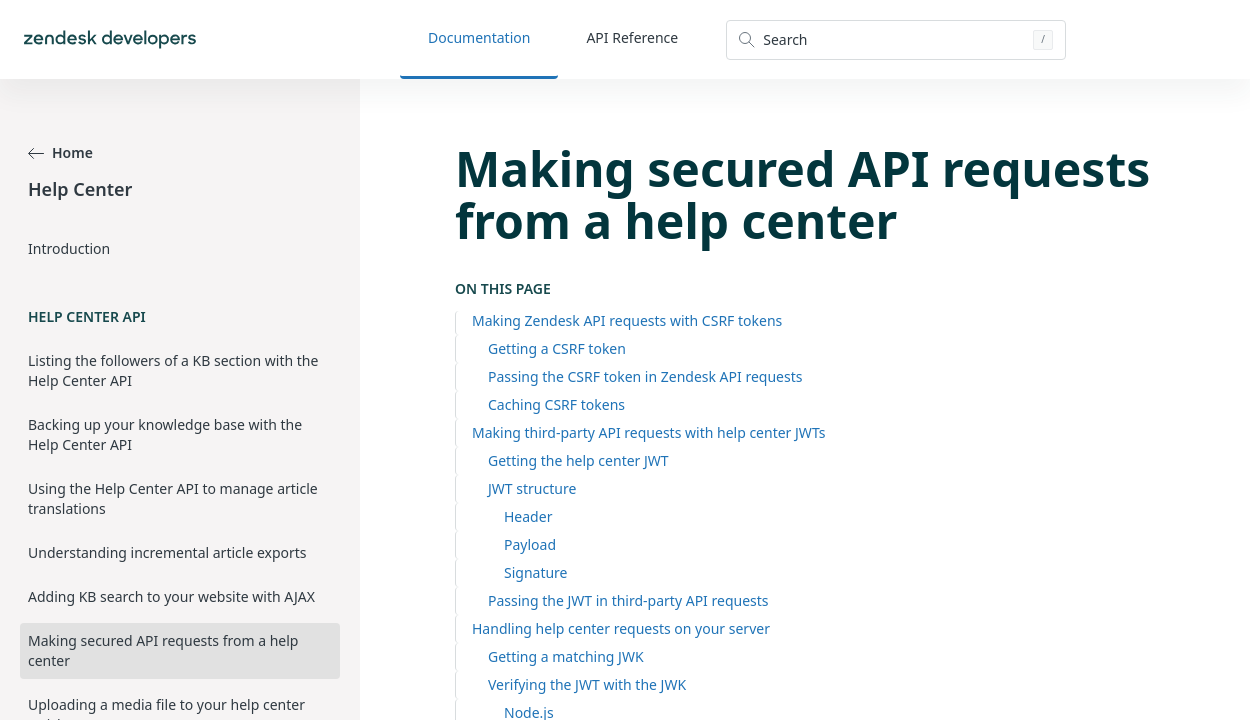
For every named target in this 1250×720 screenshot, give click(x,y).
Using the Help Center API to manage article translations (173, 498)
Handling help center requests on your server (621, 628)
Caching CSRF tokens (556, 404)
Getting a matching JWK (566, 656)
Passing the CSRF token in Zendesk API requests (645, 376)
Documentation (479, 37)
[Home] (110, 39)
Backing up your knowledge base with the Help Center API (165, 434)
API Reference (632, 37)
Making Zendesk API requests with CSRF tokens (627, 320)
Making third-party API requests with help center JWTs (649, 432)
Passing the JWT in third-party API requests (628, 600)
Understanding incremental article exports (167, 552)
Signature (536, 572)
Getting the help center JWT (578, 460)
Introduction (69, 248)
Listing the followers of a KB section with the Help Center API (173, 370)
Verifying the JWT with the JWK (587, 684)
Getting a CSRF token (557, 348)
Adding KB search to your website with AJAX (171, 596)
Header (528, 516)
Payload (530, 544)
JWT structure (532, 488)
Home (60, 152)
